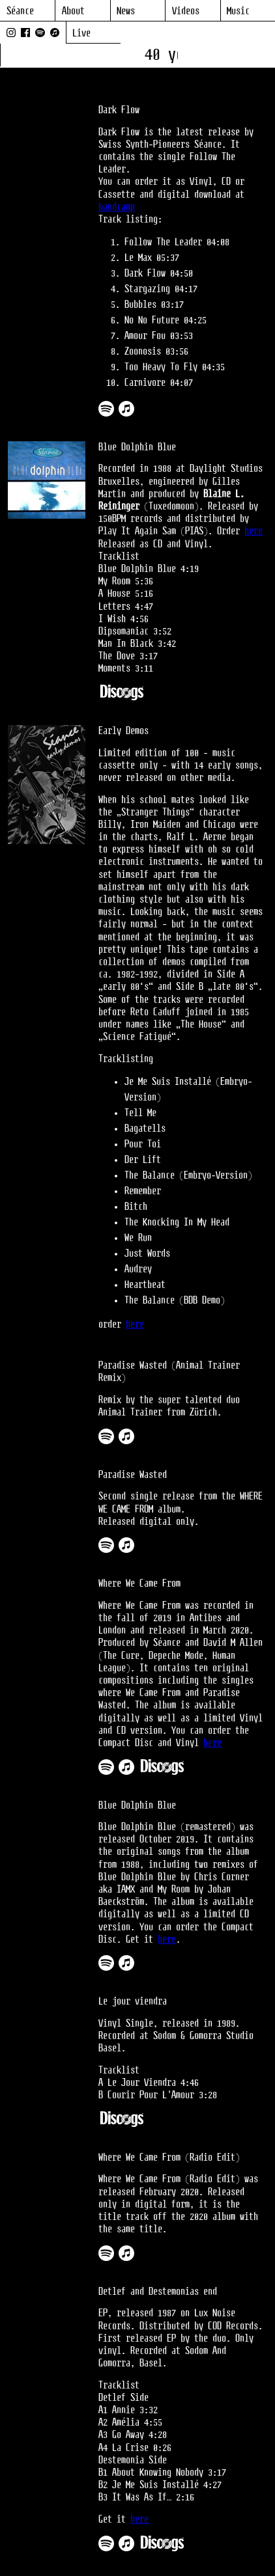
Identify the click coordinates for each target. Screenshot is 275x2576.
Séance (20, 11)
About (73, 11)
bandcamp (116, 207)
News (126, 11)
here (253, 531)
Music (238, 11)
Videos (185, 11)
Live (81, 33)
